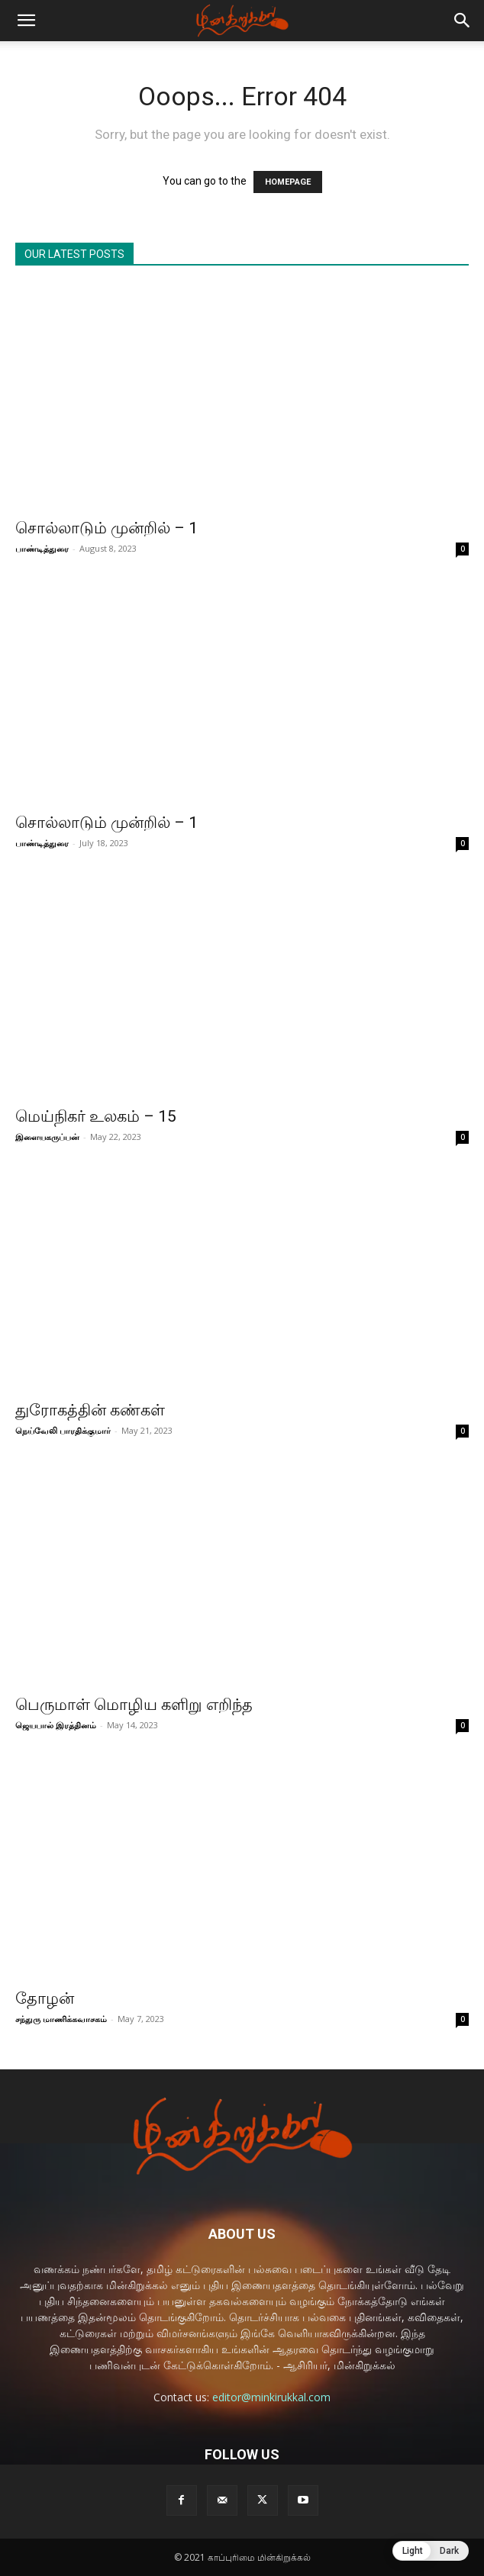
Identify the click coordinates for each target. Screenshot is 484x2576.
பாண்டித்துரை (42, 548)
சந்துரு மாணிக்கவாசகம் (61, 2018)
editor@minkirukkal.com (271, 2397)
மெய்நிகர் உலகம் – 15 (95, 1116)
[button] (26, 20)
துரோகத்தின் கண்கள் (90, 1410)
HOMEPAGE (288, 182)
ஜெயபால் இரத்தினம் (55, 1725)
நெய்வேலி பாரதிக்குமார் (63, 1430)
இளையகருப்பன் (47, 1136)
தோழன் (44, 1998)
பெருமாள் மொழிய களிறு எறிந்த (134, 1704)
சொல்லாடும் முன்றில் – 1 (106, 528)
